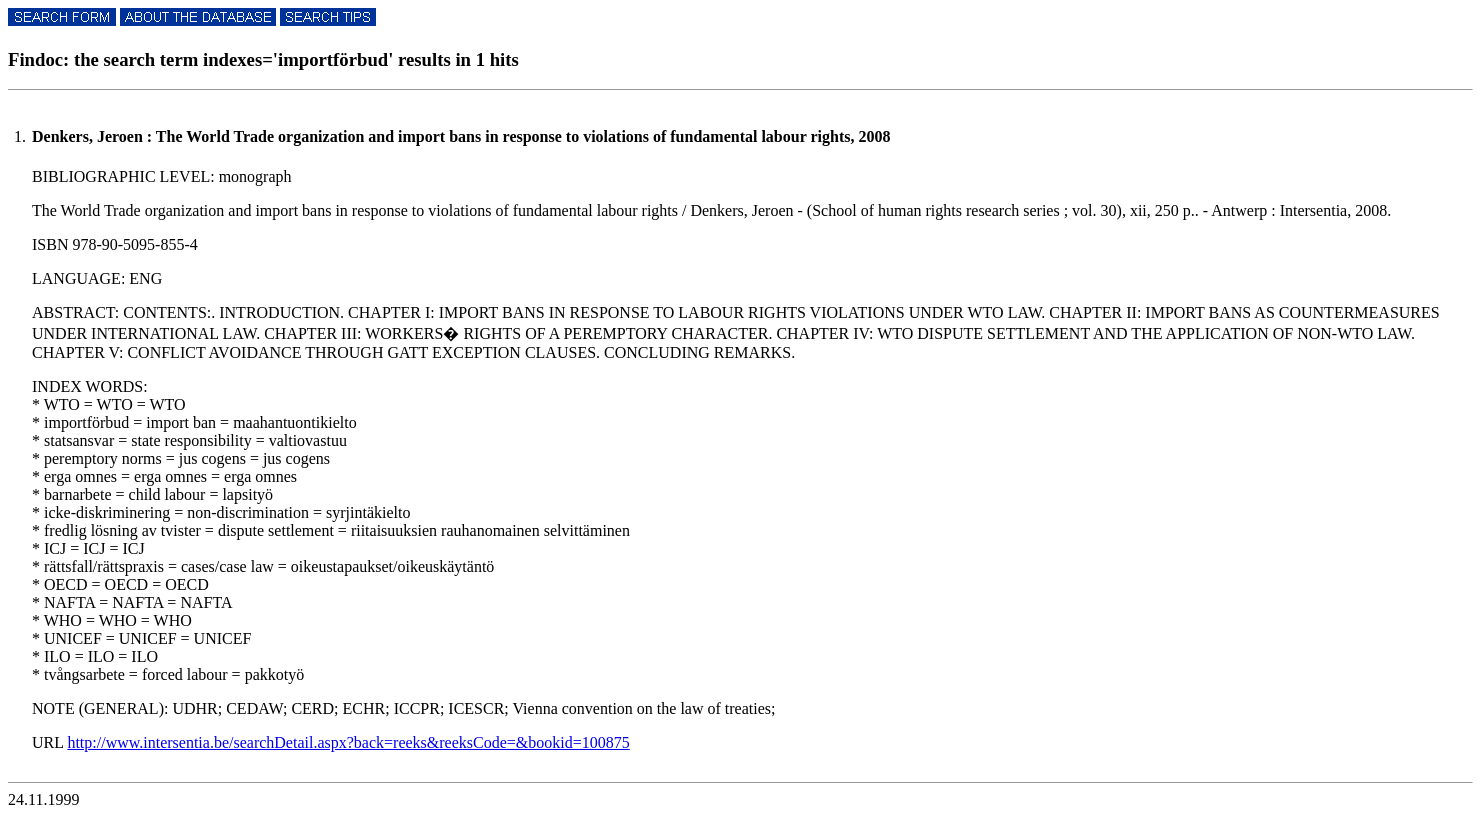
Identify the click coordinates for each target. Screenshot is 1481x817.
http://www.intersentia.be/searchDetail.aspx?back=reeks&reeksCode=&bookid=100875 (348, 742)
